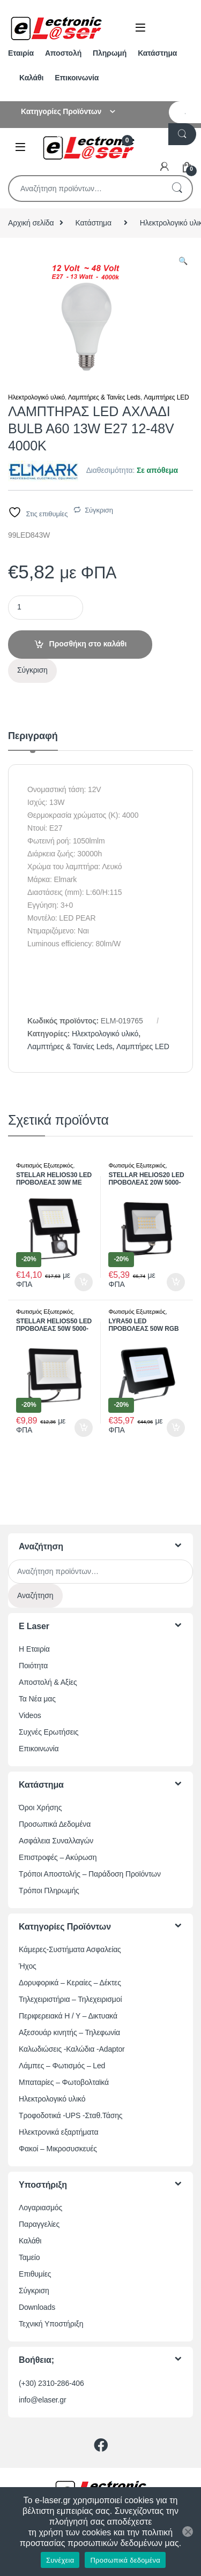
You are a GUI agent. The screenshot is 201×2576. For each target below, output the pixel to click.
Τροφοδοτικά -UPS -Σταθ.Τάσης (70, 2115)
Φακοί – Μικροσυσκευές (58, 2148)
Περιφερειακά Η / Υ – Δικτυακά (68, 2016)
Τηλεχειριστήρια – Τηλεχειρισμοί (70, 1999)
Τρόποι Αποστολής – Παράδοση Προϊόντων (90, 1874)
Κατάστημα (157, 53)
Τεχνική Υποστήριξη (51, 2323)
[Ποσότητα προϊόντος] (45, 608)
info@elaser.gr (42, 2400)
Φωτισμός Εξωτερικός (44, 1165)
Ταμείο (29, 2257)
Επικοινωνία (77, 77)
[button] (183, 261)
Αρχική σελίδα (31, 223)
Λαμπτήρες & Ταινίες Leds (104, 397)
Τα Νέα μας (37, 1698)
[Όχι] (187, 2531)
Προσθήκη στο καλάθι (88, 643)
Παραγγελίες (39, 2224)
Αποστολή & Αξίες (48, 1682)
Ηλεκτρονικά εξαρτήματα (58, 2132)
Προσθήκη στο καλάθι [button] (84, 1282)
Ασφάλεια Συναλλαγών (56, 1840)
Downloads (37, 2307)
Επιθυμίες (35, 2274)
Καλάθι (31, 77)
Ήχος (27, 1966)
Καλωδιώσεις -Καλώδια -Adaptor (72, 2049)
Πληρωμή (109, 53)
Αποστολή (63, 53)
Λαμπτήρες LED (166, 397)
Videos (30, 1715)
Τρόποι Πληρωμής (49, 1890)
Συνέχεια (60, 2560)
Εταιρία (21, 53)
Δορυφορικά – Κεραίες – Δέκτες (70, 1982)
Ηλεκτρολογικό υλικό (36, 397)
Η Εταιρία (34, 1649)
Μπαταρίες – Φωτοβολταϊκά (64, 2082)
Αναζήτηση (177, 188)
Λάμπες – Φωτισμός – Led (62, 2065)
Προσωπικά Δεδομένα (55, 1824)
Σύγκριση (99, 510)
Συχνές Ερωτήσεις (48, 1732)
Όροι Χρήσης (40, 1807)
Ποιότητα (33, 1665)
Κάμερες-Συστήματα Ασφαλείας (70, 1949)
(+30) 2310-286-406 (51, 2383)
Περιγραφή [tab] (33, 736)
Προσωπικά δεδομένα (125, 2560)
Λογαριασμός (40, 2207)
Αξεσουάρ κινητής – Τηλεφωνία (69, 2032)
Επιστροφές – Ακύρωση (57, 1857)
